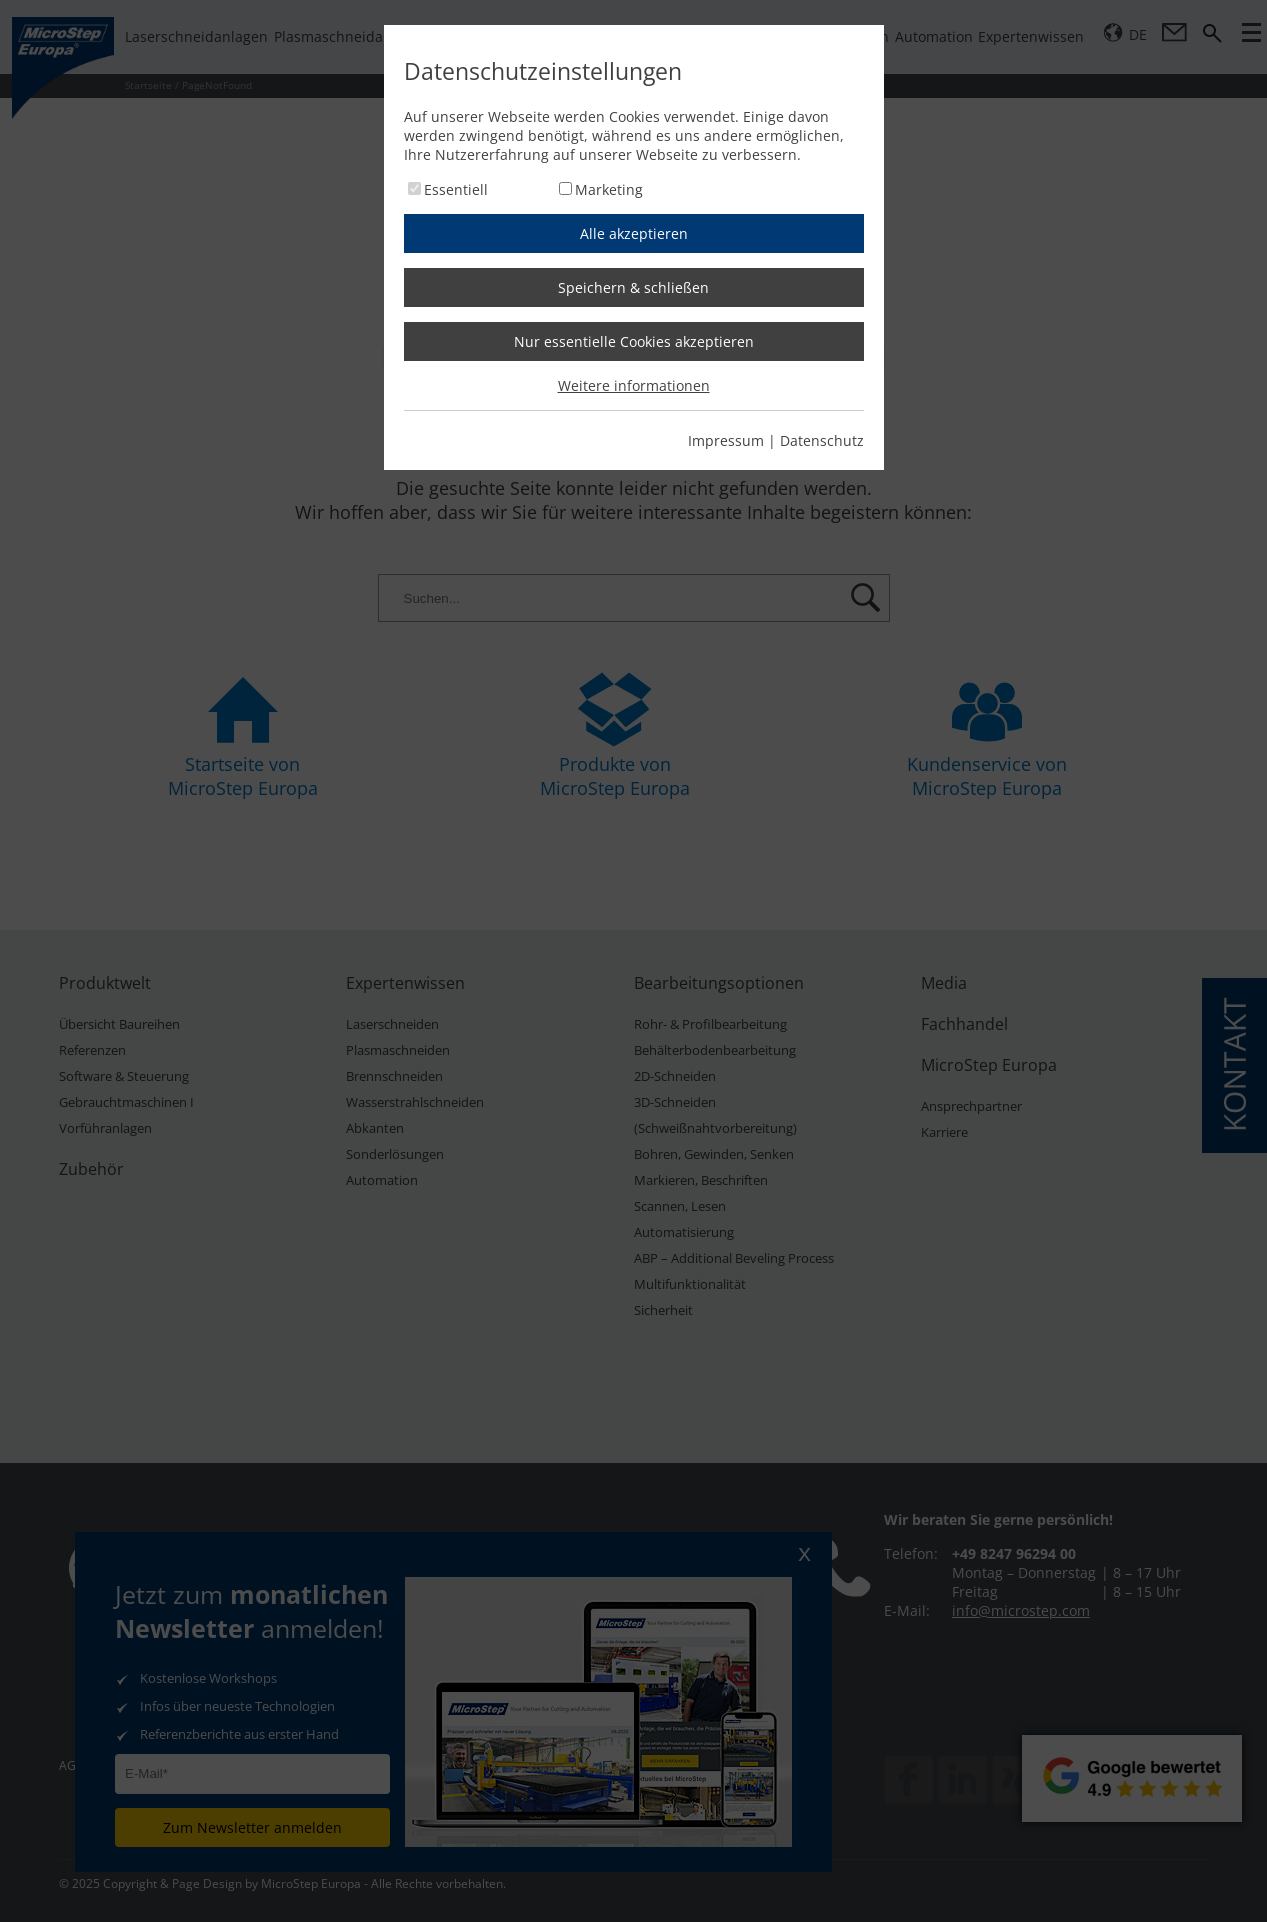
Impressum (726, 440)
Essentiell (456, 189)
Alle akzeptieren (634, 233)
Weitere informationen (634, 385)
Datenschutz (822, 440)
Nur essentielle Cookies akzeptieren (634, 341)
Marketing (609, 189)
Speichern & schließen (633, 287)
